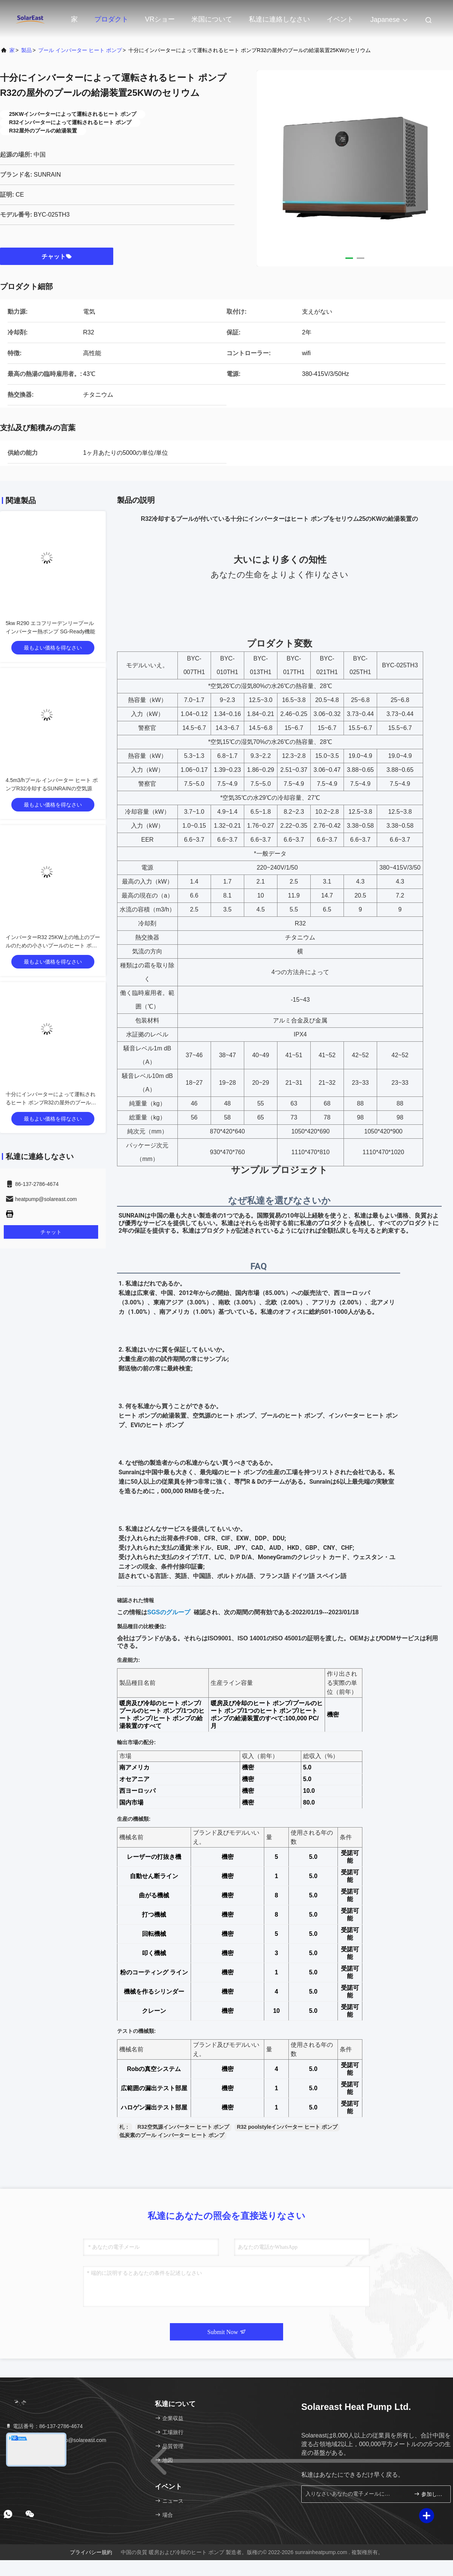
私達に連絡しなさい (279, 19)
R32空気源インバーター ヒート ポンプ (183, 2127)
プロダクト (111, 19)
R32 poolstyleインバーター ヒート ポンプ (287, 2127)
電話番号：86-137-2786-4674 (44, 2426)
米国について (211, 19)
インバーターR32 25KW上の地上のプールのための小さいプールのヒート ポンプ (53, 945)
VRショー (160, 19)
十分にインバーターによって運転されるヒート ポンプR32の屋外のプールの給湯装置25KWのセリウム (51, 1102)
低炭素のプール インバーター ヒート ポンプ (171, 2135)
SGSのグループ (168, 1612)
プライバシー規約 (91, 2552)
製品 (26, 50)
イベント (340, 19)
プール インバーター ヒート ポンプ (80, 50)
